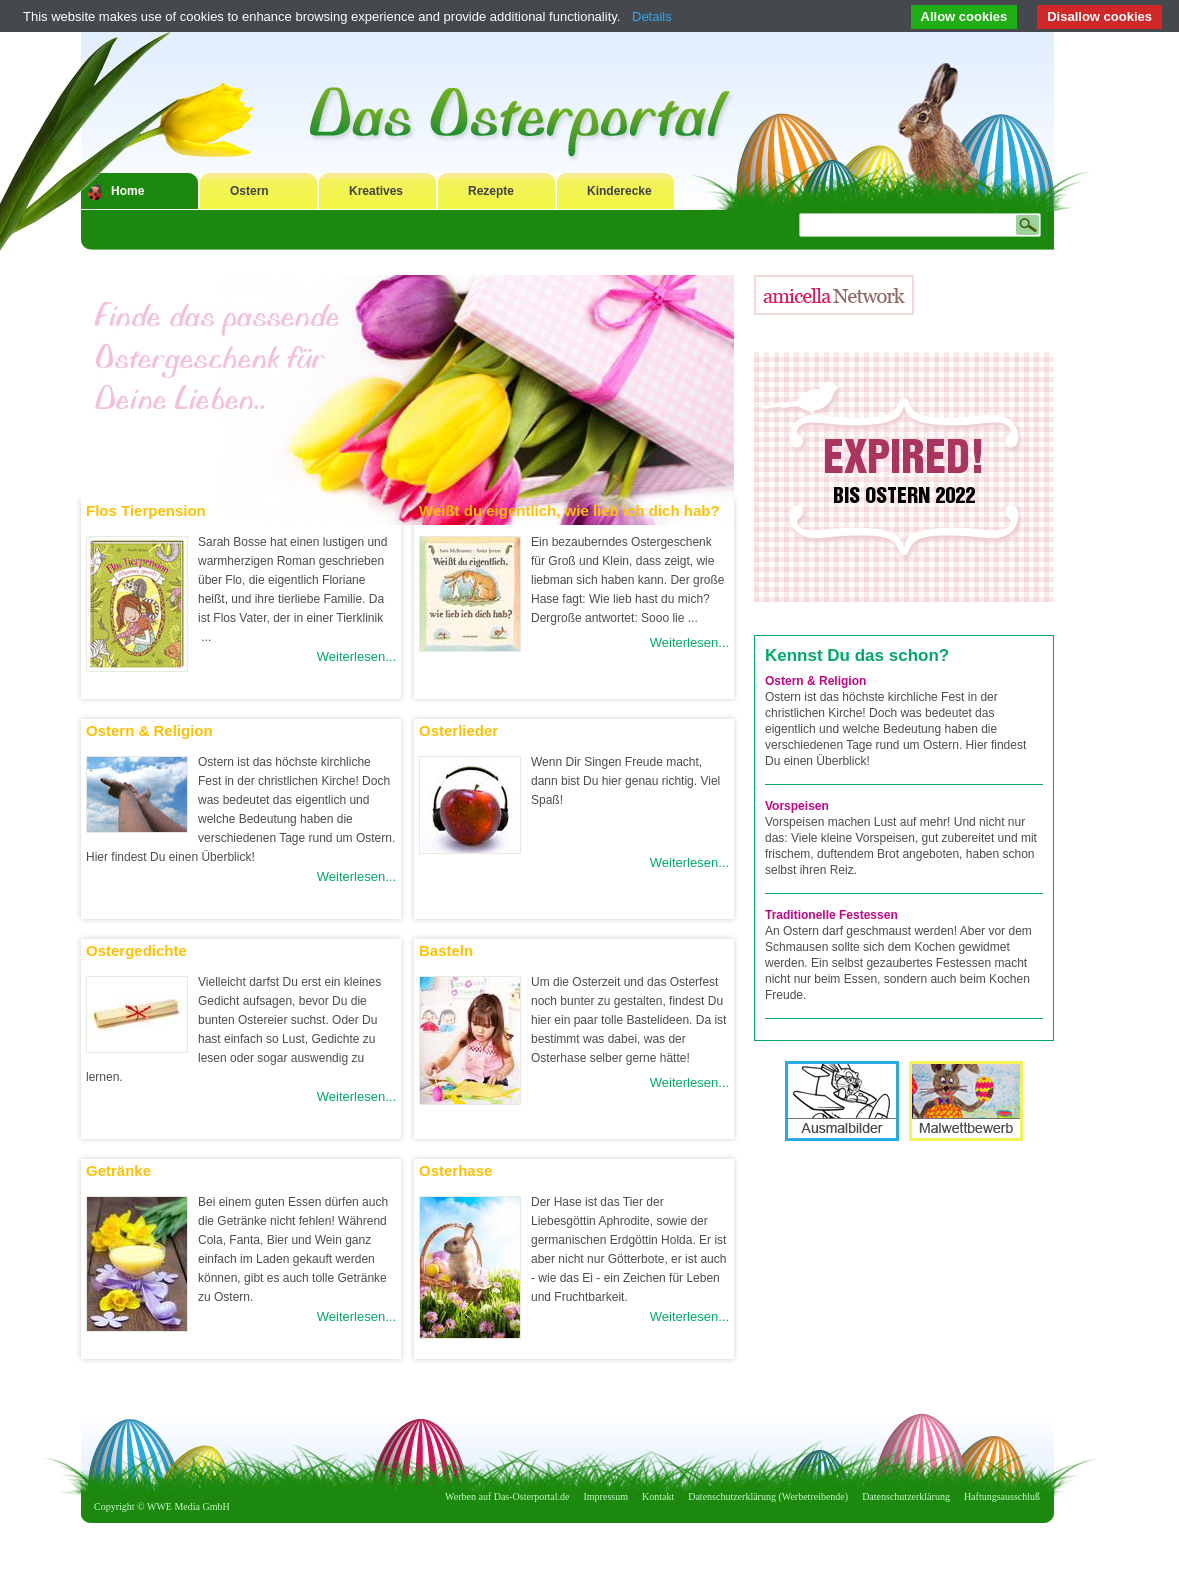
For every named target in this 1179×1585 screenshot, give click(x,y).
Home (127, 191)
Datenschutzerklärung (906, 1496)
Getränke (118, 1170)
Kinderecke (619, 191)
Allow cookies (964, 16)
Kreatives (376, 191)
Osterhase (455, 1170)
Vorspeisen (797, 806)
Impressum (606, 1496)
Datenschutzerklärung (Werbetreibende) (768, 1496)
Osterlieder (458, 730)
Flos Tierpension (146, 510)
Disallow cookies (1099, 16)
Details (652, 16)
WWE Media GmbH (188, 1506)
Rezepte (491, 191)
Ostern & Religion (149, 730)
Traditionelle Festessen (831, 915)
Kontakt (658, 1496)
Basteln (446, 950)
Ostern (249, 191)
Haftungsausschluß (1002, 1496)
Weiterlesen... (356, 656)
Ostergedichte (136, 950)
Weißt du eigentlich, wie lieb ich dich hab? (569, 510)
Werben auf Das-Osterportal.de (507, 1496)
